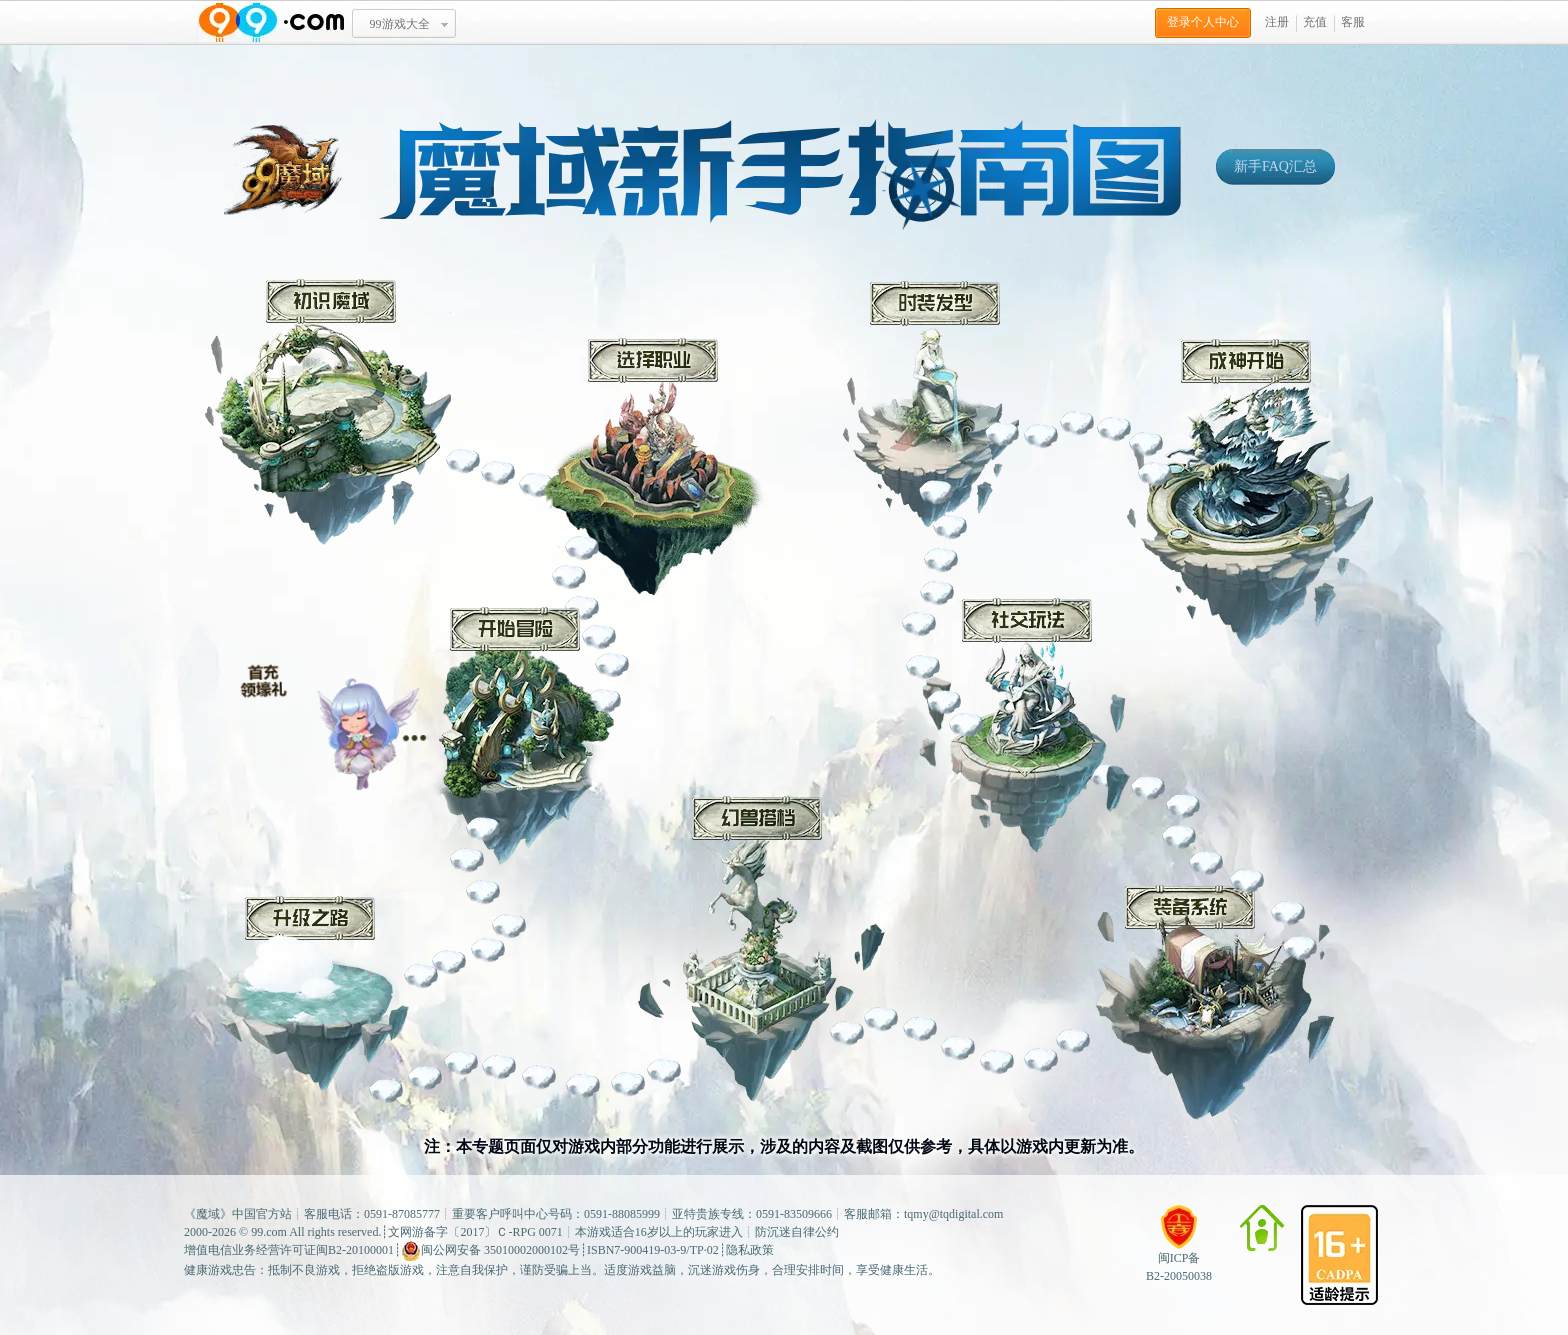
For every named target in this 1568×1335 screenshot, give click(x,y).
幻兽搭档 (761, 949)
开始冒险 (518, 736)
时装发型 (931, 404)
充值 (1315, 22)
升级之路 (310, 993)
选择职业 (655, 472)
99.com (269, 1232)
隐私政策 (750, 1250)
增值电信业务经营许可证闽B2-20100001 (289, 1250)
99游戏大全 (400, 24)
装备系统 (1215, 1002)
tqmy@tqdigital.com (953, 1214)
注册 (1277, 22)
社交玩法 (1024, 725)
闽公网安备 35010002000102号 (490, 1251)
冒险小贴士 (333, 719)
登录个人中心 (1203, 22)
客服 (1353, 22)
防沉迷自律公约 (797, 1232)
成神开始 (1250, 493)
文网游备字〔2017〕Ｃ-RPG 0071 (475, 1232)
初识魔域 (328, 412)
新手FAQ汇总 (1275, 166)
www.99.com (271, 22)
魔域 (208, 1214)
